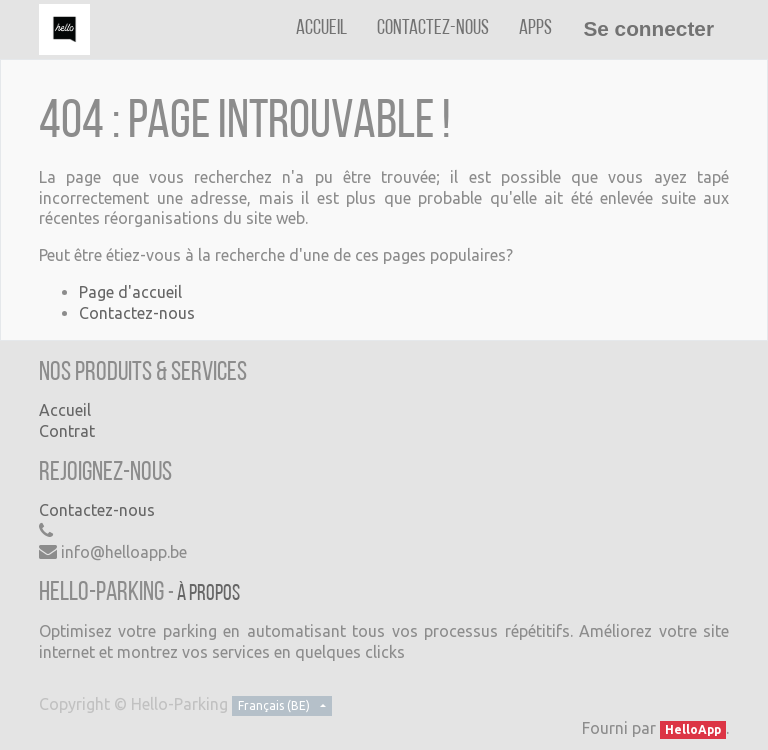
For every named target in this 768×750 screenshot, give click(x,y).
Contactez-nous (137, 313)
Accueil (65, 410)
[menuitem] (321, 28)
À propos (208, 594)
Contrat (67, 431)
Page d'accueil (130, 292)
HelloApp (693, 729)
